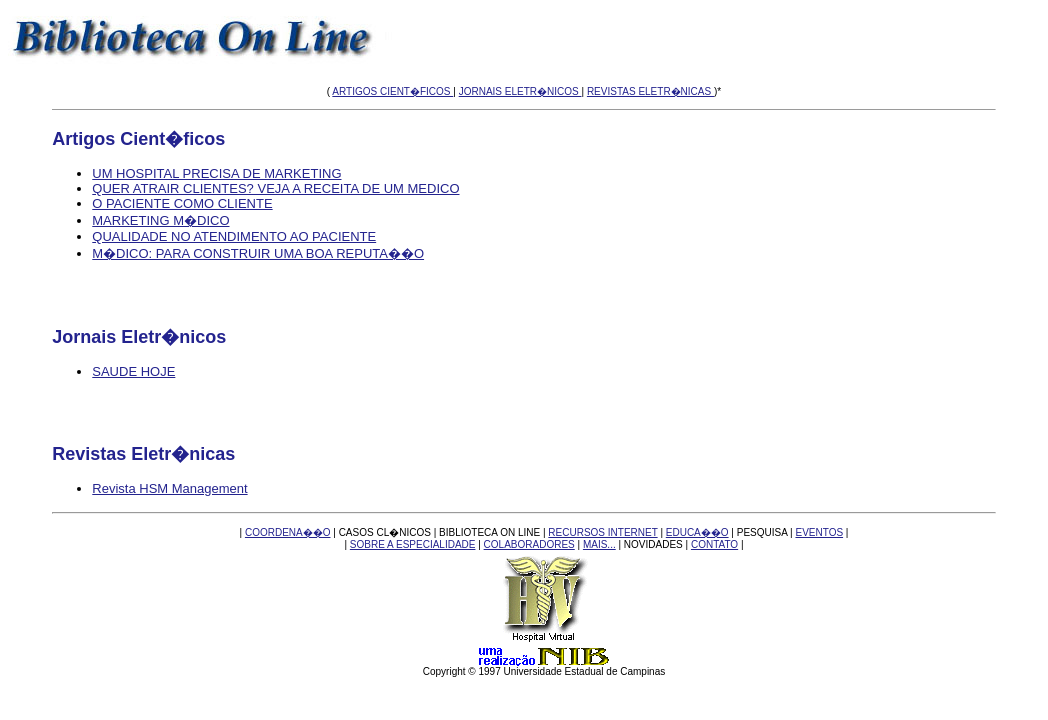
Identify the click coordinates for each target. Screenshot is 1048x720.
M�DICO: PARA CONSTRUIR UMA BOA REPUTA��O (258, 253)
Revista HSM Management (169, 488)
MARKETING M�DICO (160, 220)
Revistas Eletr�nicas (143, 454)
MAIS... (599, 544)
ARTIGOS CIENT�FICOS (392, 91)
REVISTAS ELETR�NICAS (650, 91)
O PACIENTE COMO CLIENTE (182, 203)
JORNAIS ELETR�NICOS (520, 91)
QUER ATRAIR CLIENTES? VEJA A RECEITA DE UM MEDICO (275, 188)
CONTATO (714, 544)
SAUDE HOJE (133, 371)
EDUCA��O (697, 532)
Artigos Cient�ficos (138, 139)
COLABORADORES (529, 544)
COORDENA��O (288, 532)
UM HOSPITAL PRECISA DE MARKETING (216, 173)
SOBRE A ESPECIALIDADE (413, 544)
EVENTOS (819, 532)
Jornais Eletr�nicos (139, 337)
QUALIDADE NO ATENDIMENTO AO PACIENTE (234, 236)
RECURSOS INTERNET (602, 532)
